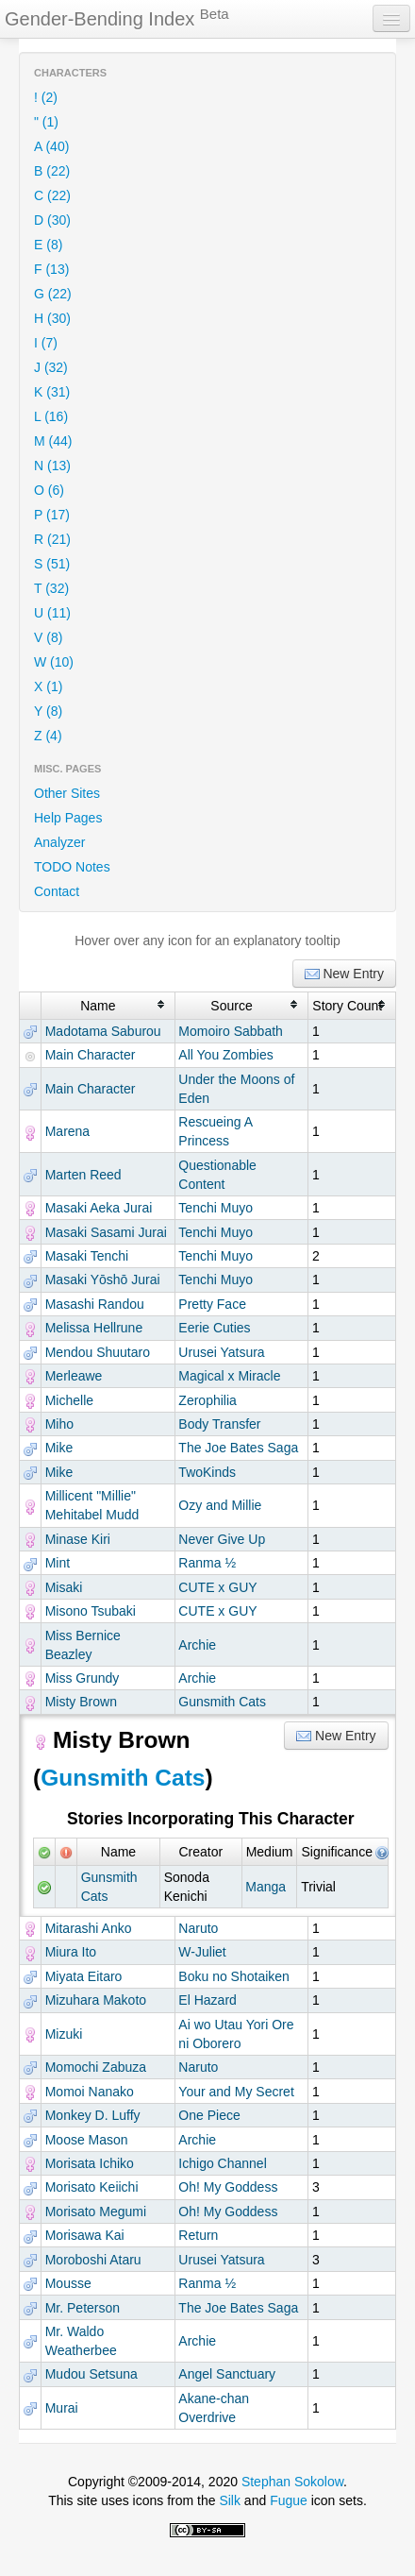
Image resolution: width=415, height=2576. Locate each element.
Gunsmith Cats (222, 1701)
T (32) (51, 588)
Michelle (69, 1400)
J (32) (51, 367)
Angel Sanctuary (226, 2373)
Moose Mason (86, 2139)
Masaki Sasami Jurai (106, 1232)
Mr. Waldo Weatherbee (81, 2341)
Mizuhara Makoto (95, 2000)
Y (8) (48, 711)
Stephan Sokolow (292, 2481)
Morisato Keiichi (92, 2187)
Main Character (90, 1054)
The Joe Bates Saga (238, 1447)
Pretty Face (212, 1304)
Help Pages (68, 817)
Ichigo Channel (222, 2163)
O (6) (49, 490)
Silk (230, 2500)
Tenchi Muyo (215, 1207)
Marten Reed (83, 1174)
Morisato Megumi (95, 2211)
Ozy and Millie (219, 1505)
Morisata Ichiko (89, 2163)
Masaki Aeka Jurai (99, 1207)
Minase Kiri (77, 1539)
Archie (197, 1644)
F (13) (51, 269)
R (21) (52, 539)
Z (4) (48, 735)
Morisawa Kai (84, 2235)
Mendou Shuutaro (97, 1352)
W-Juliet (201, 1951)
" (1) (46, 121)
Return (198, 2235)
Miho (59, 1424)
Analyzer (59, 842)
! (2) (46, 97)
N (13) (52, 465)
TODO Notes (72, 866)
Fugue (288, 2500)
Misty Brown (81, 1701)
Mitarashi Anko (88, 1928)
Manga (265, 1886)
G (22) (53, 293)
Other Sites (67, 793)
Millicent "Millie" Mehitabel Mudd (92, 1505)
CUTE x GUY (217, 1587)
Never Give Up (221, 1539)
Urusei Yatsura (221, 1352)
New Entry (344, 974)
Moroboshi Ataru (93, 2259)
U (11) (52, 612)
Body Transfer (219, 1424)
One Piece (209, 2115)
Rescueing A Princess (215, 1131)
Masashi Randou (94, 1304)
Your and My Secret (235, 2091)
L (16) (51, 416)
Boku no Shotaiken (234, 1976)
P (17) (52, 514)
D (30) (52, 220)
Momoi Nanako (89, 2091)
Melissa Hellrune (93, 1327)
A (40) (51, 146)
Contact (56, 891)
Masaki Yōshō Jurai (102, 1279)
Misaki (64, 1587)
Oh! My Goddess (227, 2187)
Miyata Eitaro (84, 1976)
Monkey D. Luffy (93, 2115)
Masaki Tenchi (86, 1255)
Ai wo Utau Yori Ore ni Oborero (235, 2034)
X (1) (48, 686)
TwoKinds (207, 1472)
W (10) (54, 661)
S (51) (52, 563)
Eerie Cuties (214, 1327)
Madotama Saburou (103, 1031)
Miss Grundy (82, 1678)
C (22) (52, 195)
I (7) (46, 342)
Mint (57, 1562)
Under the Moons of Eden (236, 1089)
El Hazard (207, 2000)
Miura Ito (70, 1951)
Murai (61, 2407)
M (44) (53, 441)
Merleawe (74, 1375)
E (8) (48, 244)
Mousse (68, 2283)
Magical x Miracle (229, 1375)
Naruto (198, 1928)
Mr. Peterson (82, 2307)
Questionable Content (217, 1175)
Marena (67, 1131)
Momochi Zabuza (95, 2067)
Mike (59, 1447)
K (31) (52, 391)
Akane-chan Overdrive (213, 2408)
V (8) (48, 637)
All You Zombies (225, 1054)
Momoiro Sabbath (230, 1031)
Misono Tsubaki (90, 1610)
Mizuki (64, 2034)
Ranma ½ (207, 1562)
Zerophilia (207, 1400)
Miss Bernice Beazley (83, 1645)
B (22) (52, 170)
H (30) (52, 318)
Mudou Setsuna (91, 2373)
